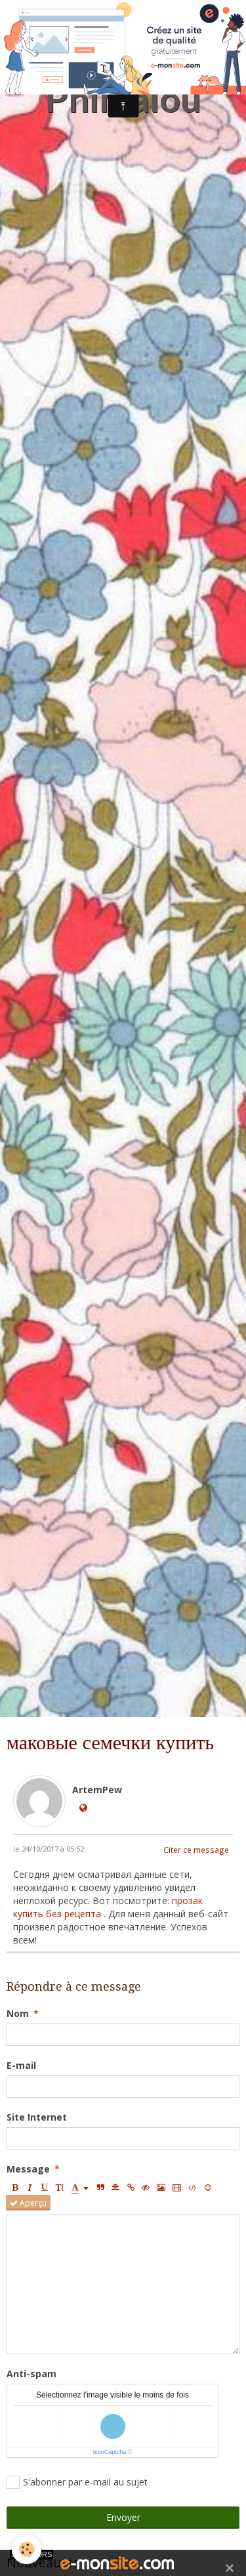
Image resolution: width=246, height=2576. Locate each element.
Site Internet (37, 2117)
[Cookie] (26, 2549)
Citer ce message (196, 1849)
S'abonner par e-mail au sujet (77, 2482)
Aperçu (28, 2202)
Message (28, 2169)
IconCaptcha (110, 2452)
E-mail (21, 2065)
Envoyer (123, 2517)
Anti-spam (31, 2373)
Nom (18, 2013)
